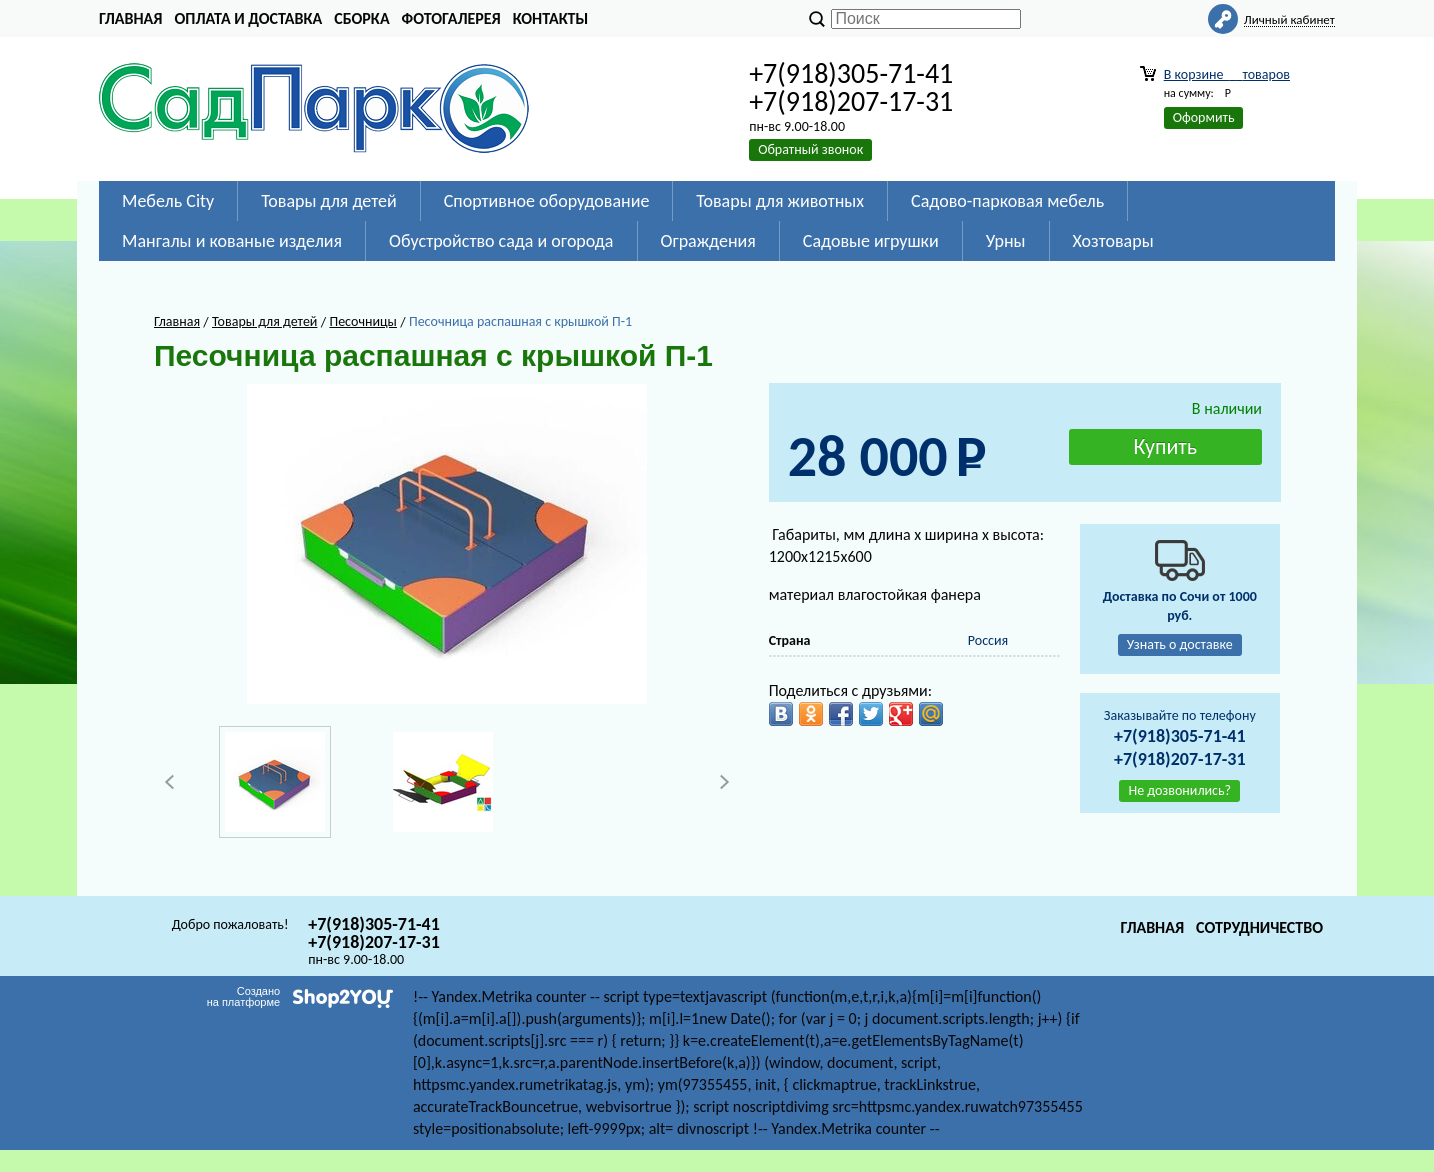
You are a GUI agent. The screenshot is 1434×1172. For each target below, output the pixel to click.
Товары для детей (328, 201)
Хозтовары (1113, 241)
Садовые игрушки (871, 241)
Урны (1006, 241)
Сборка (361, 18)
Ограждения (708, 241)
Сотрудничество (1259, 927)
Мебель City (168, 201)
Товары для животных (780, 201)
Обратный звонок (810, 149)
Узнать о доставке (1180, 644)
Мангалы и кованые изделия (232, 241)
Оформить (1204, 117)
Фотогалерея (451, 18)
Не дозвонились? (1179, 790)
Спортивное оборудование (547, 201)
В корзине (1227, 74)
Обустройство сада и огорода (501, 241)
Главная (130, 18)
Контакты (551, 18)
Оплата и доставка (248, 18)
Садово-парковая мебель (1007, 201)
